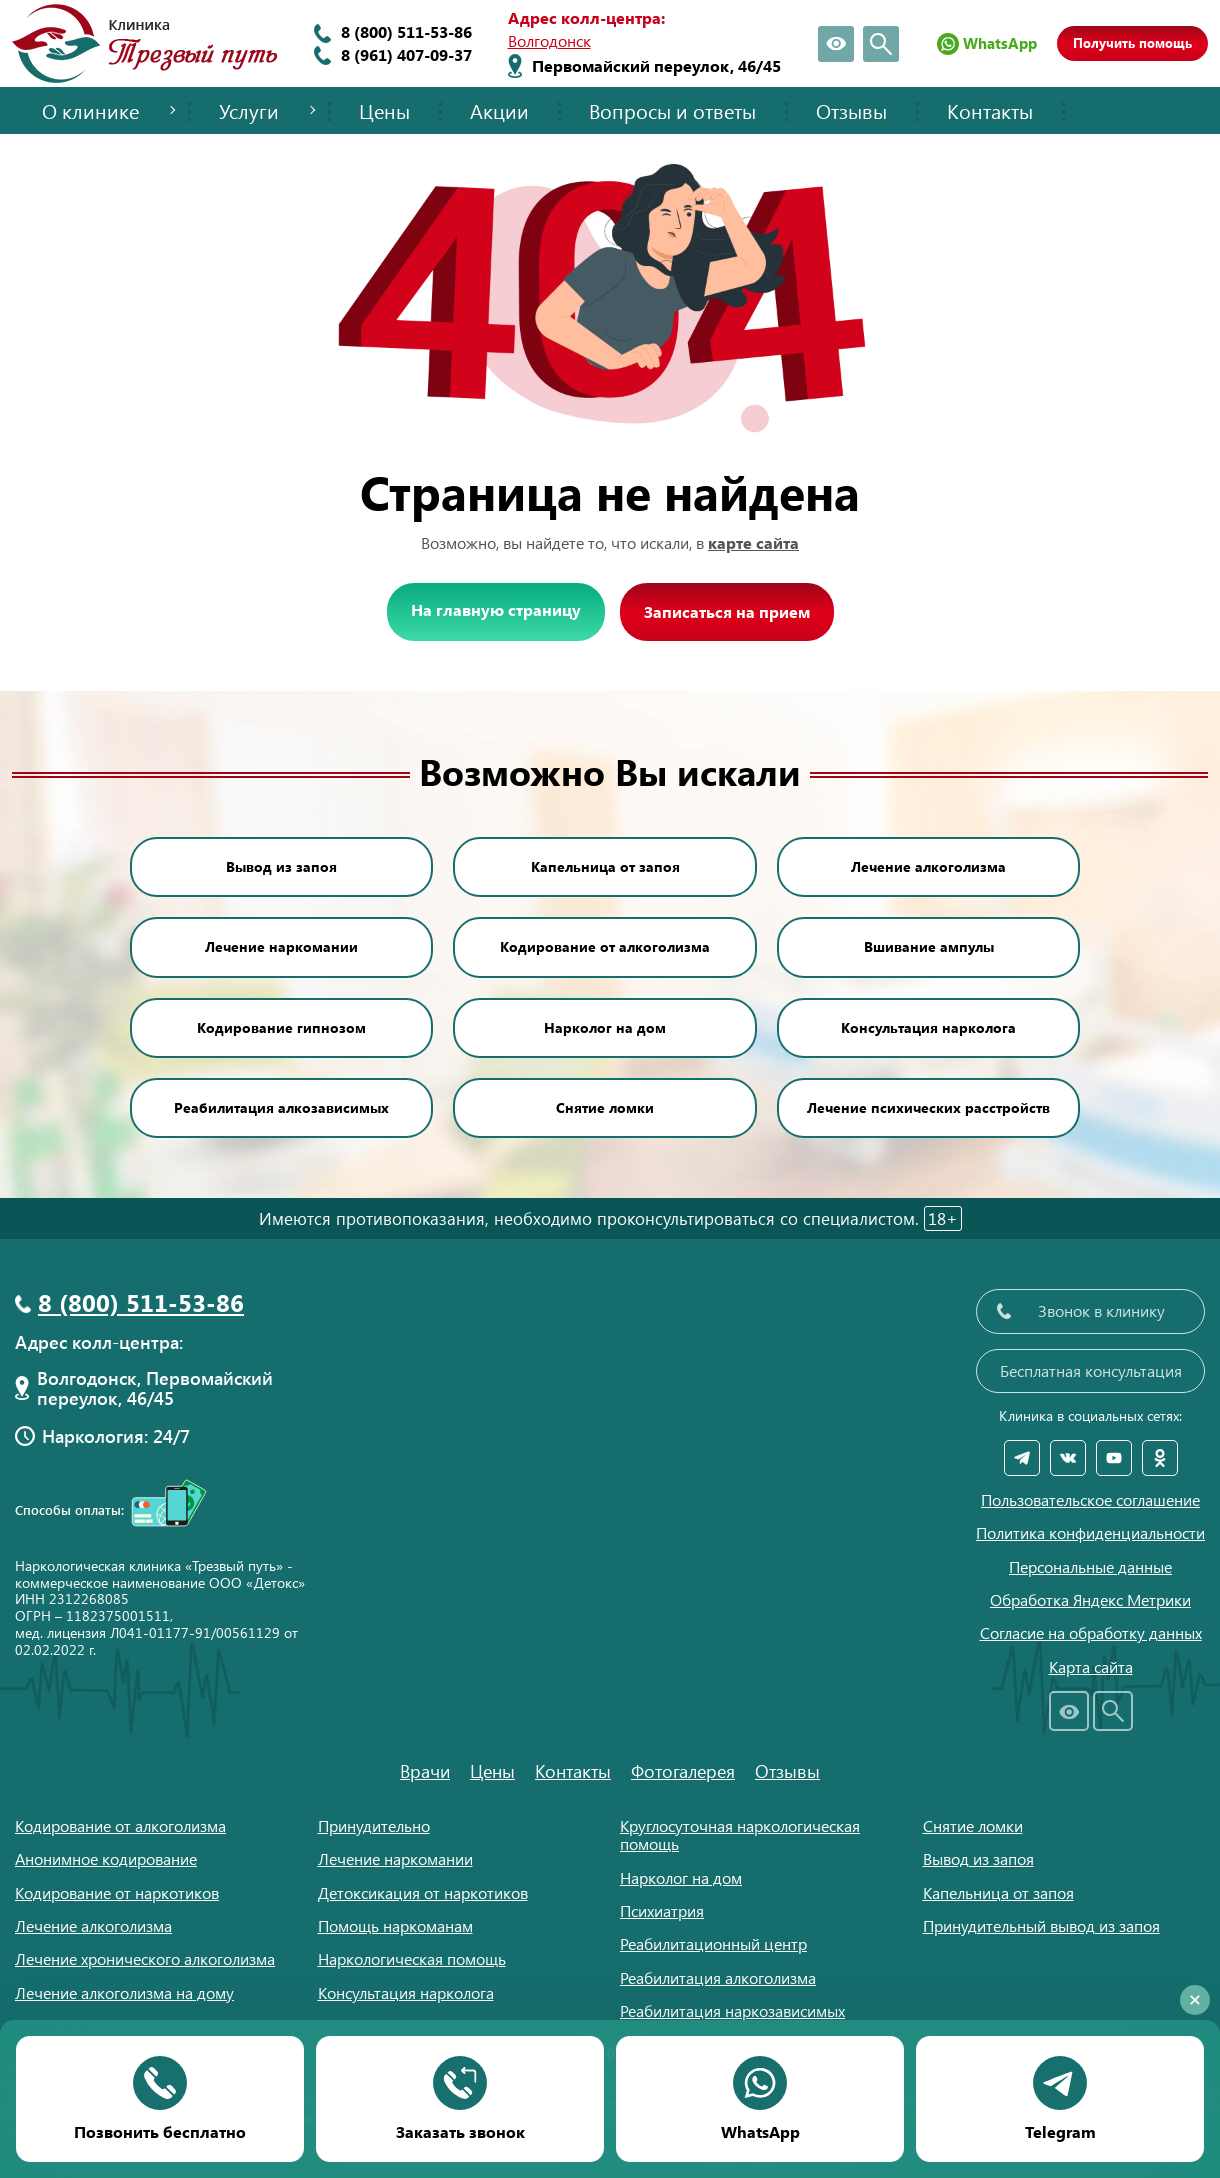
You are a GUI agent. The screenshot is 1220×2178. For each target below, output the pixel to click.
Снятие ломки (605, 1107)
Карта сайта (1091, 1667)
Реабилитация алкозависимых (281, 1107)
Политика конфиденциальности (1090, 1533)
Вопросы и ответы (672, 110)
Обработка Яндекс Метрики (1090, 1600)
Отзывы (851, 110)
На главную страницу (496, 609)
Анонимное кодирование (106, 1858)
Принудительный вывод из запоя (1041, 1925)
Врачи (425, 1771)
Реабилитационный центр (713, 1943)
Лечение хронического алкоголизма (145, 1958)
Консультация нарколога (928, 1027)
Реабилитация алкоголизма (718, 1977)
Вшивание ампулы (929, 946)
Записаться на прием (727, 611)
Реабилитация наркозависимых (732, 2010)
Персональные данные (1090, 1567)
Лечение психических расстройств (928, 1107)
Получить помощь (1132, 42)
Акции (499, 110)
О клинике (90, 110)
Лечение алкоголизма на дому (124, 1992)
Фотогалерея (683, 1771)
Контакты (990, 110)
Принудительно (374, 1825)
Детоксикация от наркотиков (423, 1892)
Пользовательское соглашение (1090, 1500)
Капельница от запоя (605, 866)
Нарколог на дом (605, 1027)
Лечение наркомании (281, 946)
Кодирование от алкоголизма (605, 946)
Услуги (249, 110)
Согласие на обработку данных (1091, 1633)
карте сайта (753, 542)
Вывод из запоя (281, 866)
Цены (384, 110)
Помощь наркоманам (395, 1925)
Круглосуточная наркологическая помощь (740, 1834)
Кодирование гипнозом (281, 1027)
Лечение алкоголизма (928, 866)
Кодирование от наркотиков (117, 1892)
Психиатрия (662, 1910)
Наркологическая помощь (412, 1958)
